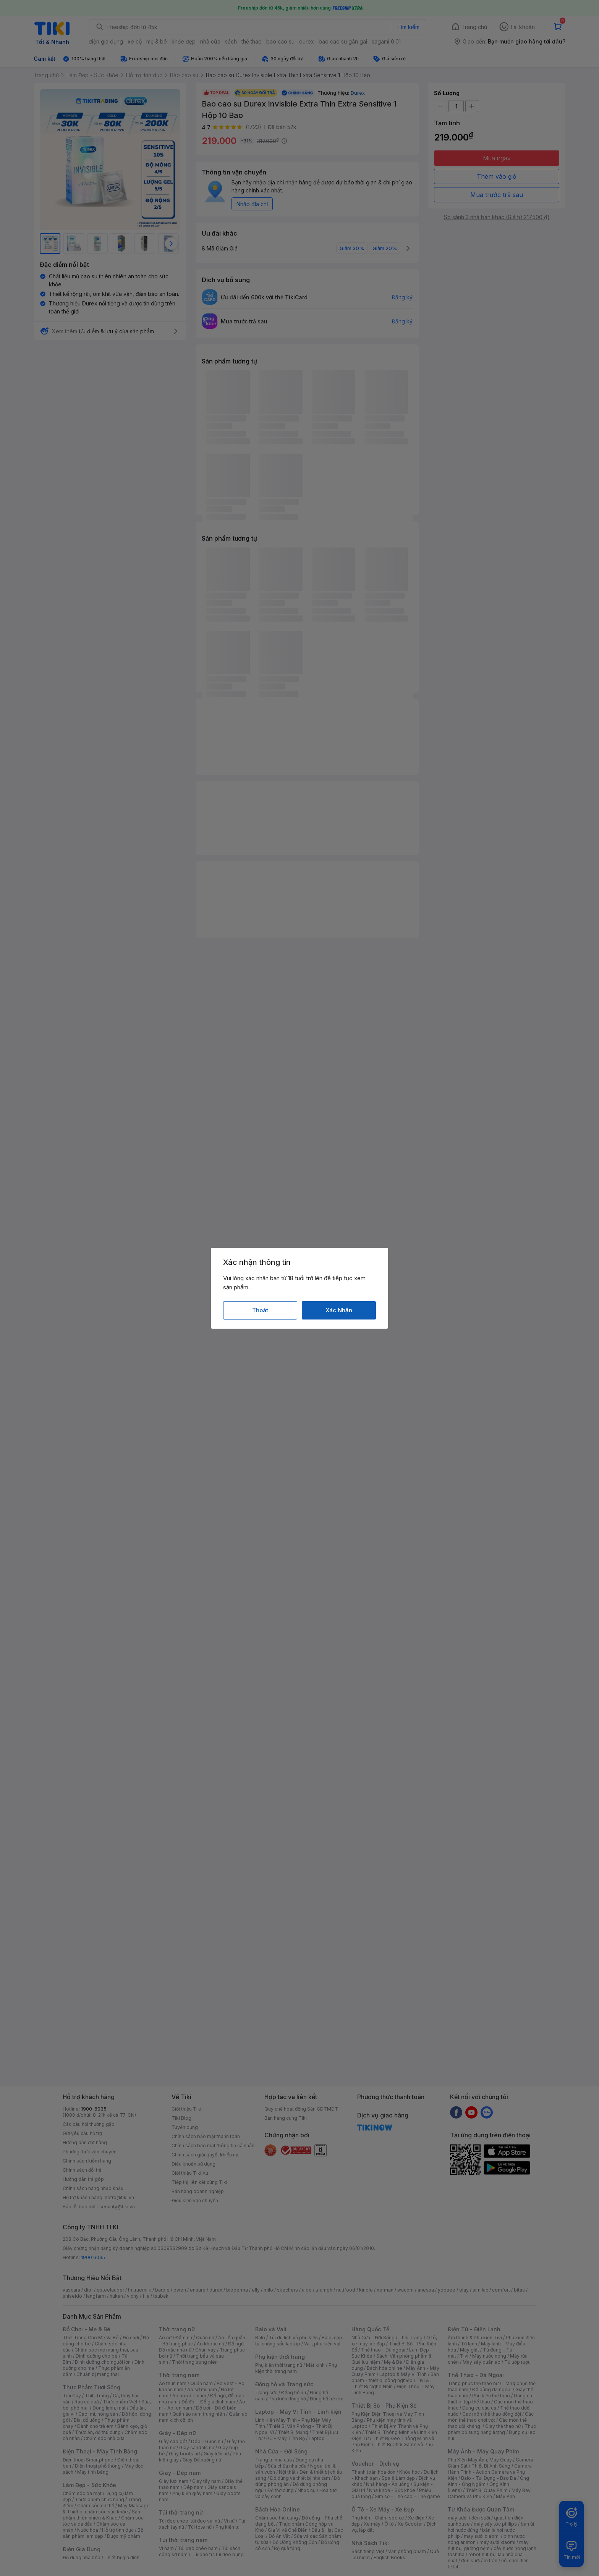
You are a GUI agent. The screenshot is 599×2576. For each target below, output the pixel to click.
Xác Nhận (338, 1310)
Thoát (260, 1310)
